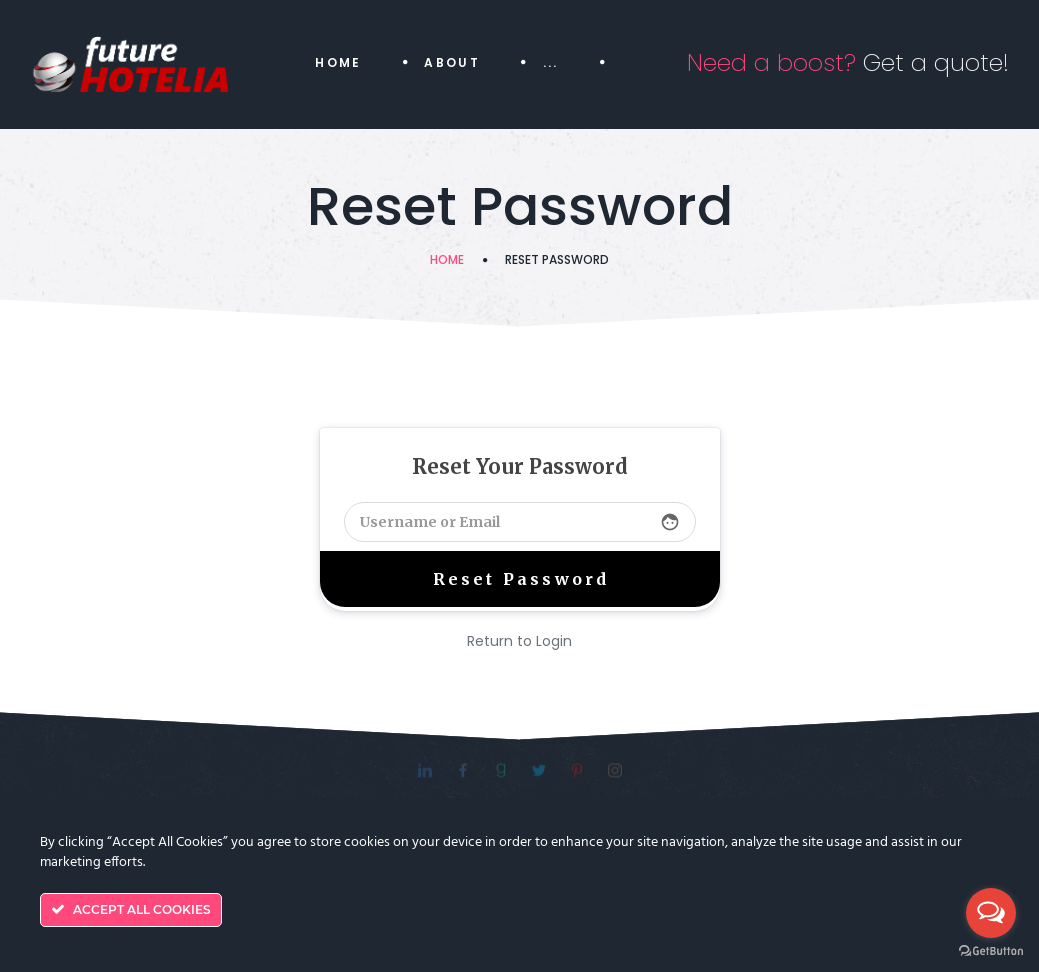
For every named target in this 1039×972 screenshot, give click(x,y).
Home (338, 62)
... (551, 62)
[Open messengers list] (991, 913)
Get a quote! (848, 62)
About (452, 62)
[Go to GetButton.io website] (991, 951)
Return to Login (519, 641)
